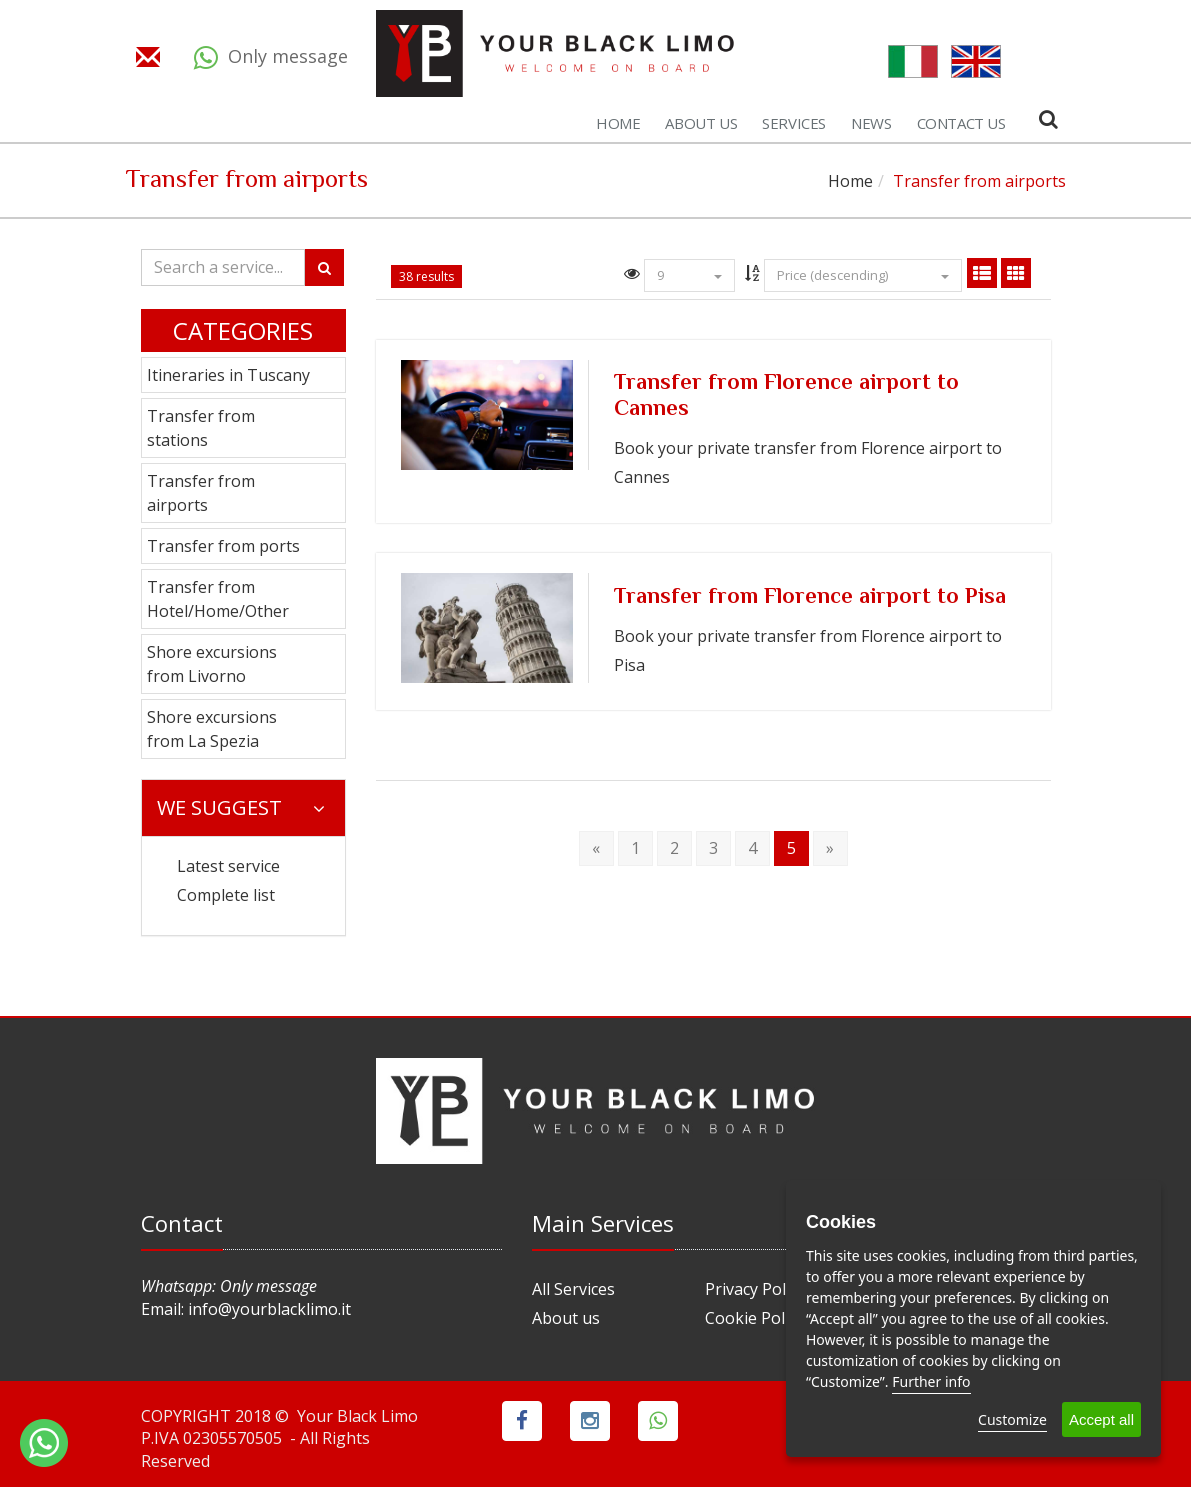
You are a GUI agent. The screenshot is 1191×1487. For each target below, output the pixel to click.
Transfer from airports (201, 493)
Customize (1012, 1419)
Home (618, 123)
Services (794, 123)
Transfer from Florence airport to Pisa (810, 598)
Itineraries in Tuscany (228, 375)
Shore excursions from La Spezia (212, 729)
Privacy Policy (755, 1289)
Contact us (961, 123)
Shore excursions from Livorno (212, 664)
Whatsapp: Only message (229, 1286)
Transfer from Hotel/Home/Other (218, 599)
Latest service (228, 866)
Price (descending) (863, 275)
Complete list (226, 895)
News (871, 123)
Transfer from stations (201, 428)
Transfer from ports (223, 546)
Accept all (1101, 1419)
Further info (931, 1381)
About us (701, 123)
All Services (573, 1289)
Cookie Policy (754, 1318)
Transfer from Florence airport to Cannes (786, 397)
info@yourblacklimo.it (269, 1309)
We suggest (241, 807)
